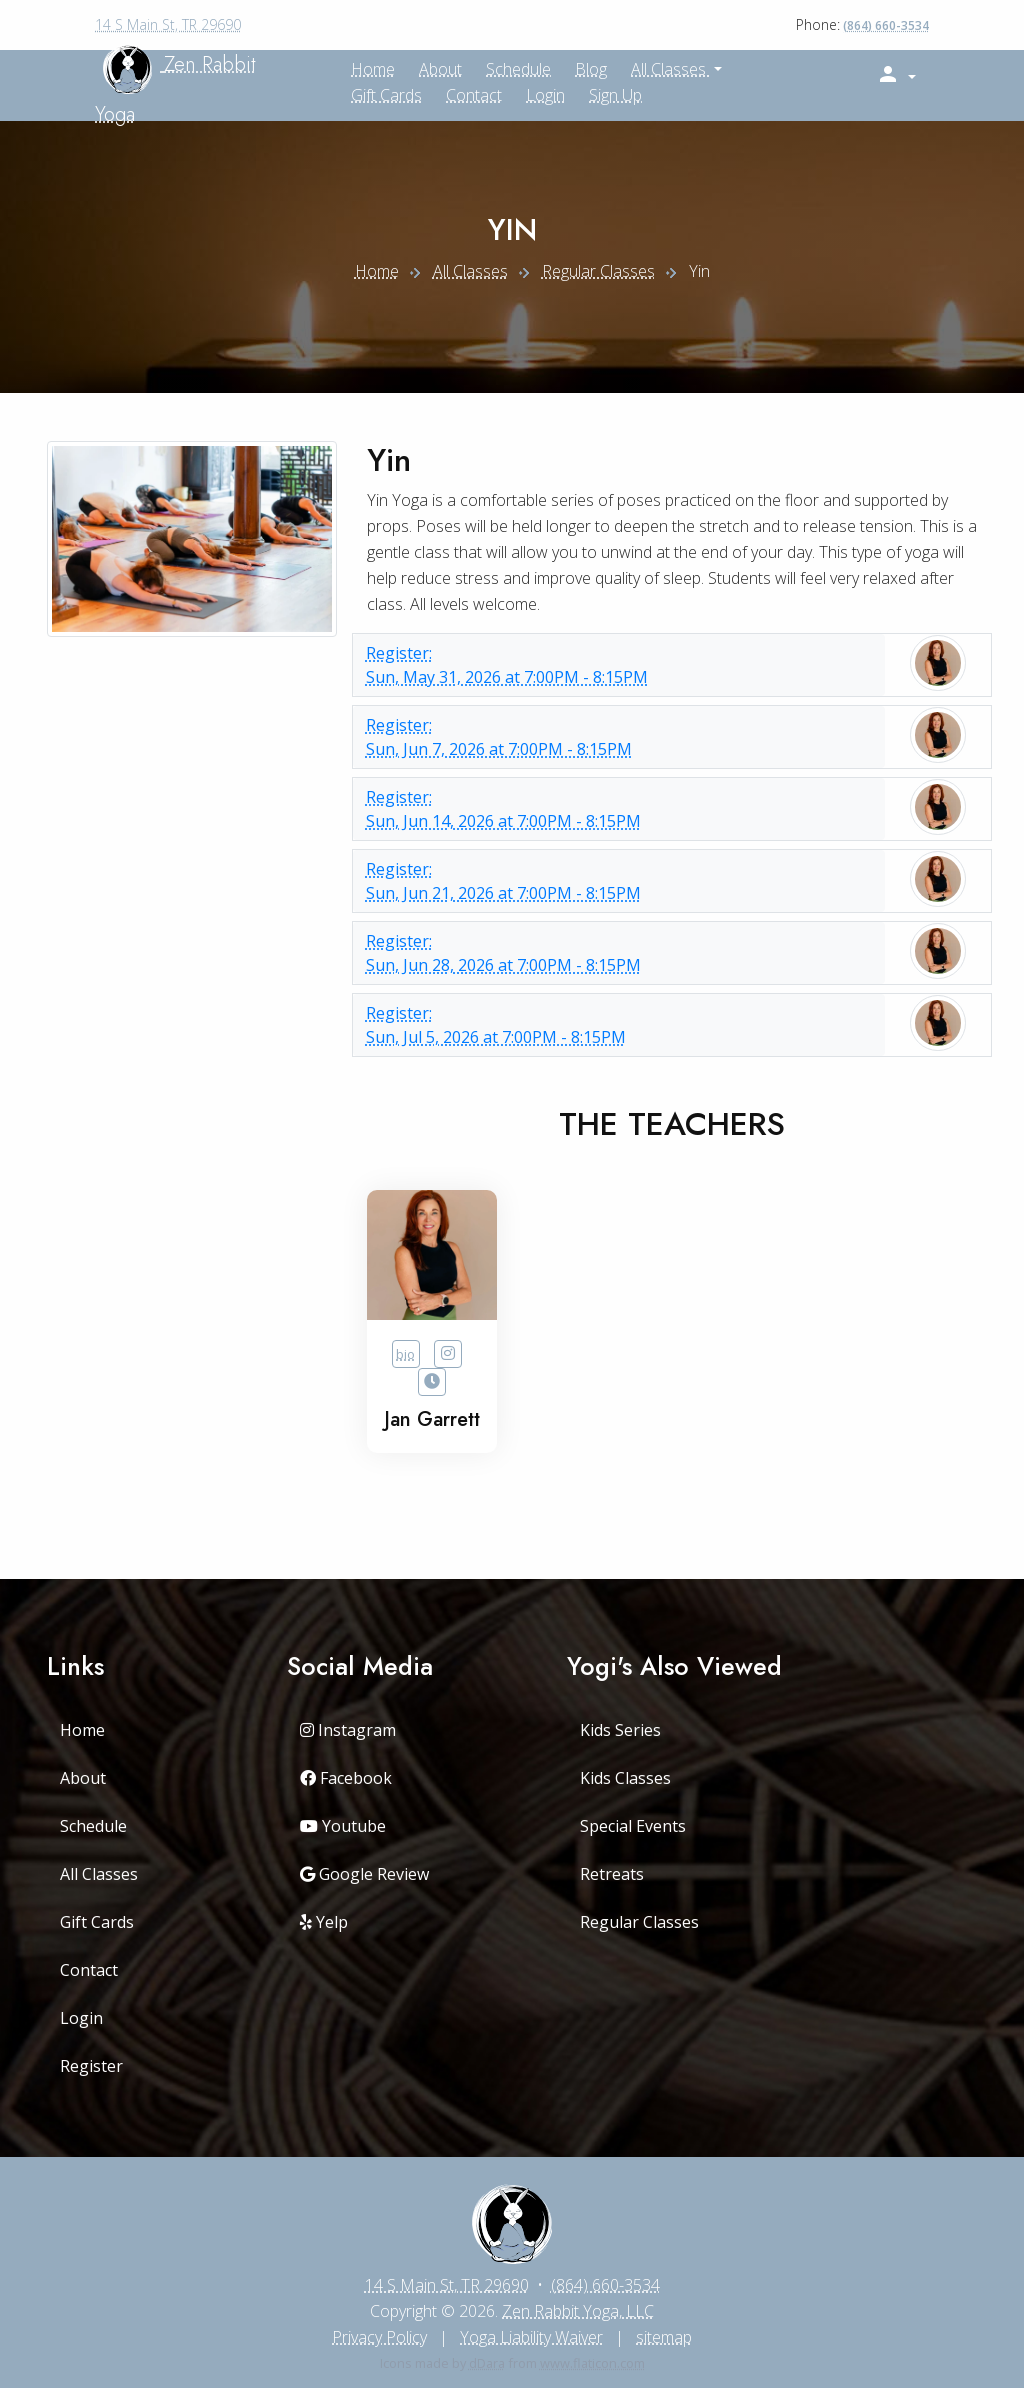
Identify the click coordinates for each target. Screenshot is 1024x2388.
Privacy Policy (379, 2337)
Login (545, 95)
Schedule (518, 69)
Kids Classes (625, 1778)
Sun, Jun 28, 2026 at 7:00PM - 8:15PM (619, 952)
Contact (474, 95)
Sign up (615, 95)
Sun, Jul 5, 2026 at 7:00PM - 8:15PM (619, 1024)
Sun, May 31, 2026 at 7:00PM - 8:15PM (619, 664)
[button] (896, 75)
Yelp (324, 1922)
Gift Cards (386, 95)
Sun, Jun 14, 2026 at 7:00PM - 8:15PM (619, 808)
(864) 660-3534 (886, 25)
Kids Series (620, 1730)
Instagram (348, 1730)
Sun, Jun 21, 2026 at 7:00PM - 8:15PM (619, 880)
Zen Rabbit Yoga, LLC (578, 2311)
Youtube (343, 1826)
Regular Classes (598, 271)
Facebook (346, 1778)
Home (377, 271)
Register (91, 2066)
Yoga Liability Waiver (531, 2337)
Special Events (633, 1826)
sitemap (664, 2337)
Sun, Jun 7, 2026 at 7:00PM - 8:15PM (619, 736)
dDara (487, 2363)
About (440, 69)
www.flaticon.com (592, 2363)
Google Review (364, 1874)
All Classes (670, 69)
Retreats (612, 1874)
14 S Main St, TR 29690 (168, 24)
